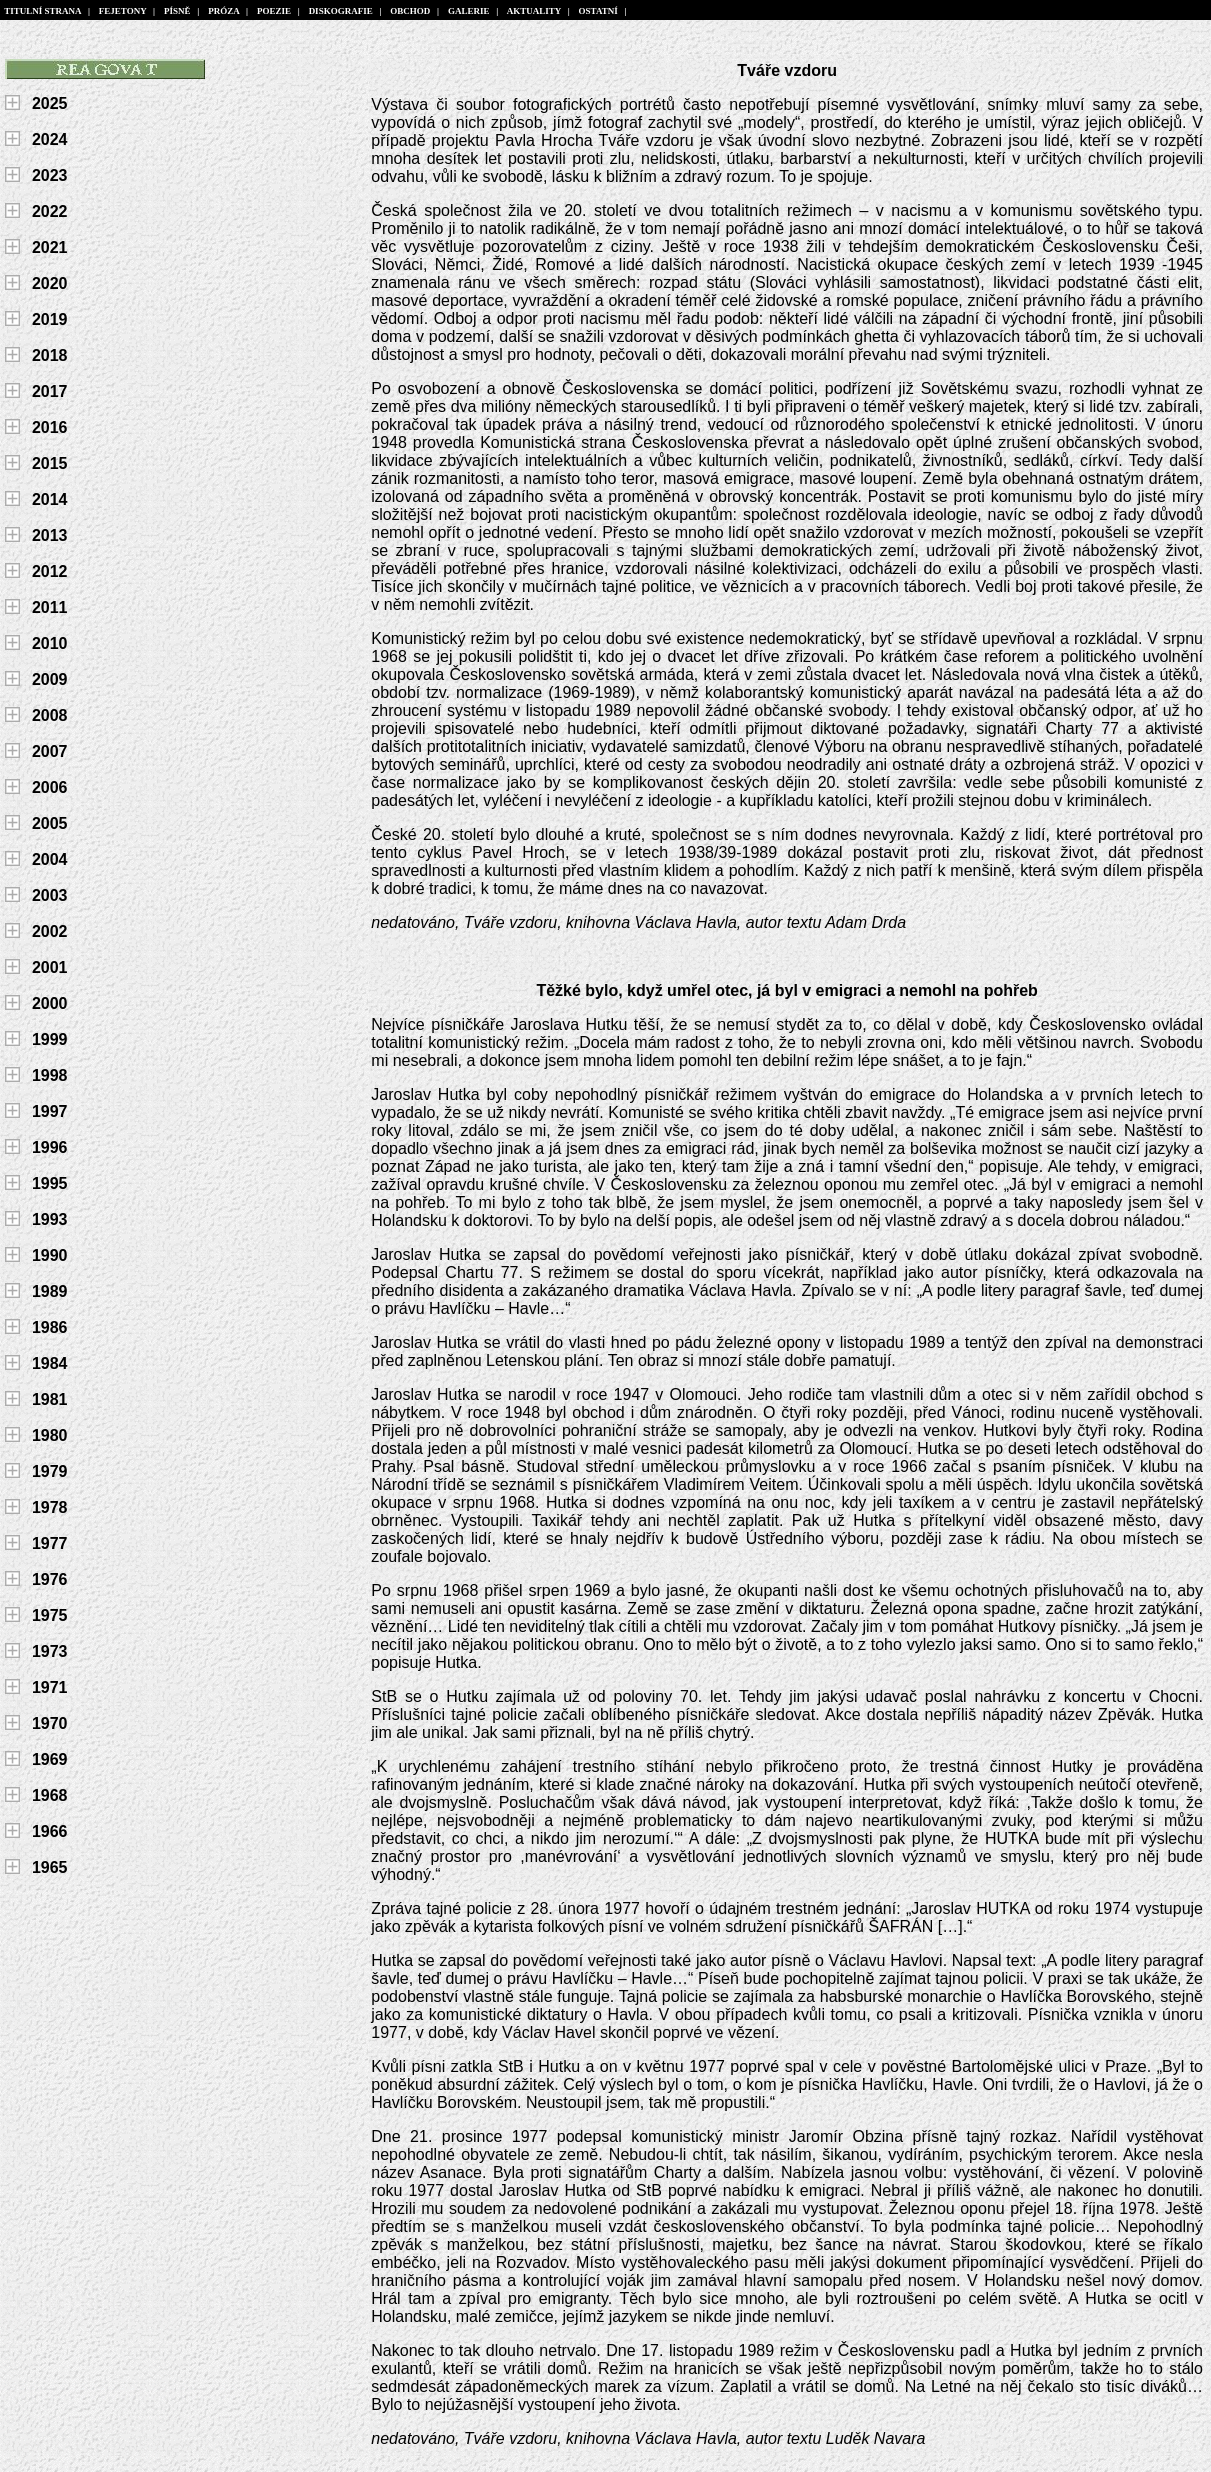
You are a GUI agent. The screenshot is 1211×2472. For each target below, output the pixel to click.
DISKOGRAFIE (340, 11)
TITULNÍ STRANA (43, 11)
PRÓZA (224, 11)
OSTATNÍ (598, 11)
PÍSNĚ (178, 11)
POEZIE (273, 11)
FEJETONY (122, 11)
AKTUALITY (534, 11)
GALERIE (469, 11)
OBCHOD (410, 11)
